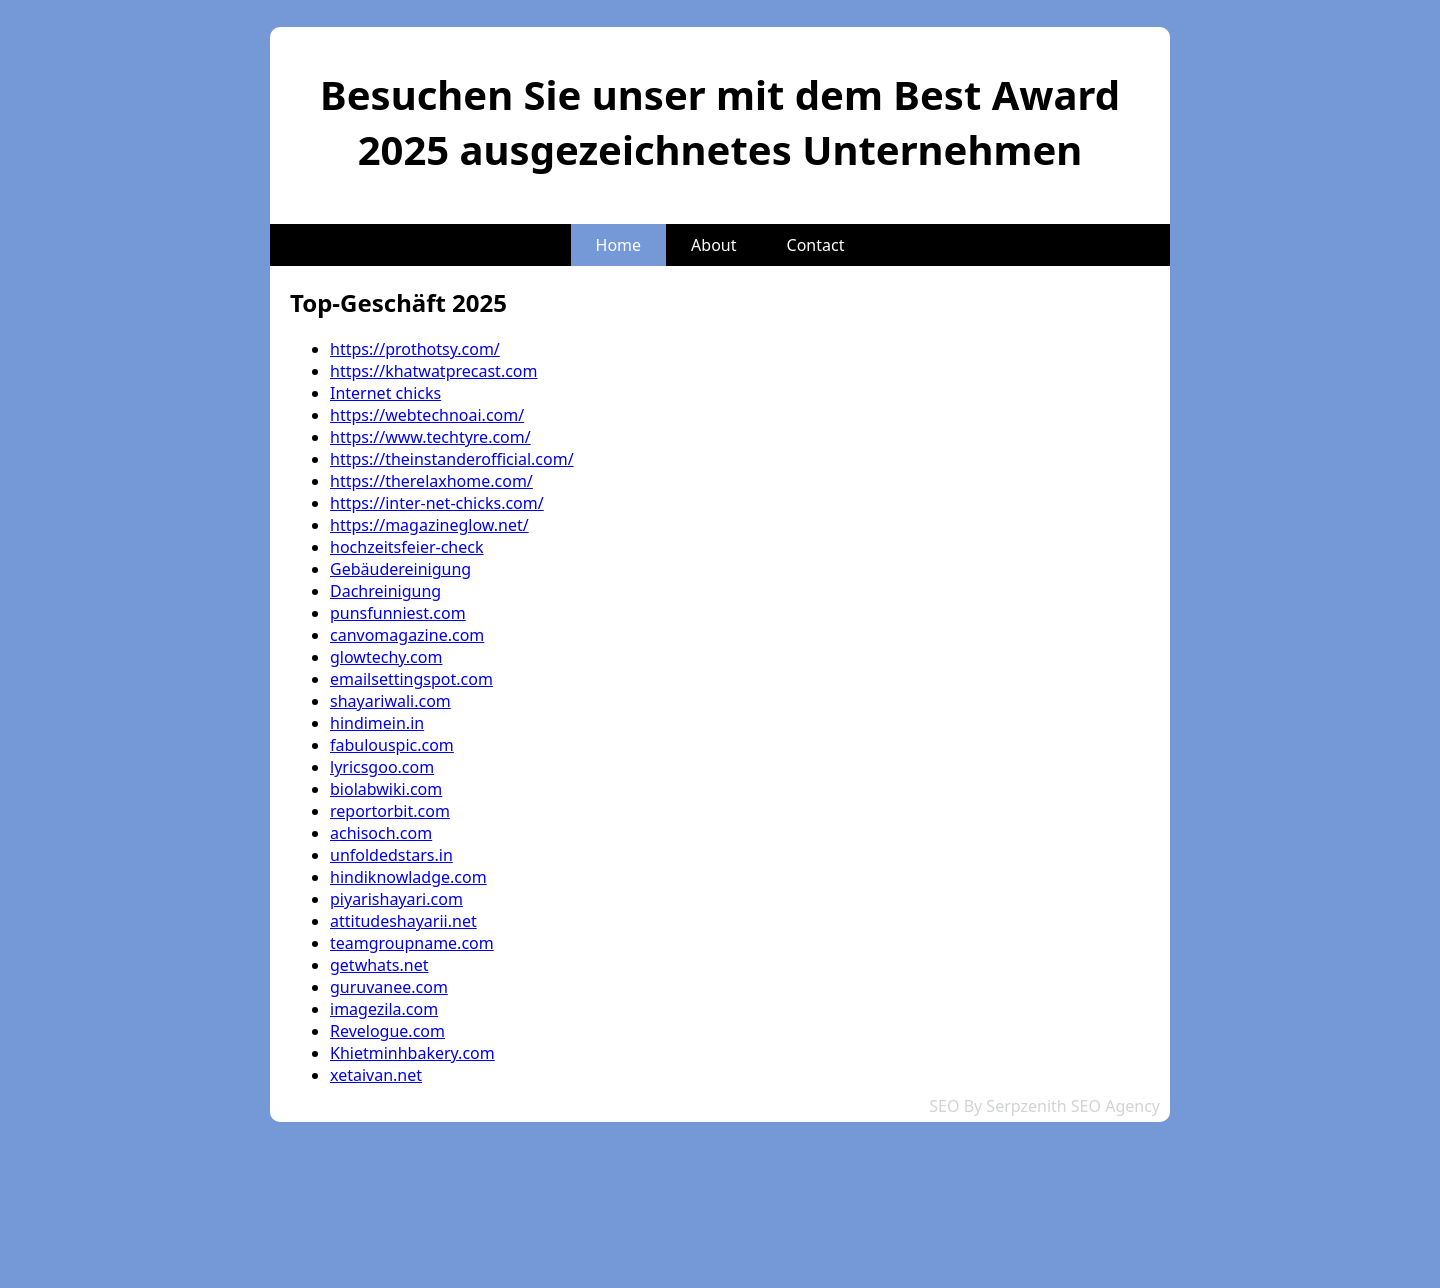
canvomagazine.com (407, 635)
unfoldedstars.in (391, 855)
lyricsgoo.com (382, 767)
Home (619, 245)
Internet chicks (385, 393)
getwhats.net (379, 965)
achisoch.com (381, 833)
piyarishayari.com (396, 899)
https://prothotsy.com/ (415, 349)
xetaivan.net (376, 1075)
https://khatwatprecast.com (434, 371)
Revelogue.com (387, 1031)
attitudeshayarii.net (403, 921)
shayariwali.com (390, 701)
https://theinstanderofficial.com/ (452, 459)
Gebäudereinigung (400, 569)
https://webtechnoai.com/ (427, 415)
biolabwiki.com (386, 789)
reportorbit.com (390, 811)
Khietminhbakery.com (412, 1053)
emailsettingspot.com (411, 679)
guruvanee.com (389, 987)
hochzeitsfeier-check (407, 547)
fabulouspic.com (392, 745)
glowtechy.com (386, 657)
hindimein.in (377, 723)
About (713, 245)
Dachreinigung (385, 591)
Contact (816, 245)
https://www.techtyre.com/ (430, 437)
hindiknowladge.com (408, 877)
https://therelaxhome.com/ (431, 481)
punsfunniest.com (398, 613)
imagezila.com (384, 1009)
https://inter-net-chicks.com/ (437, 503)
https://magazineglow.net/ (429, 525)
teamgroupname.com (412, 943)
